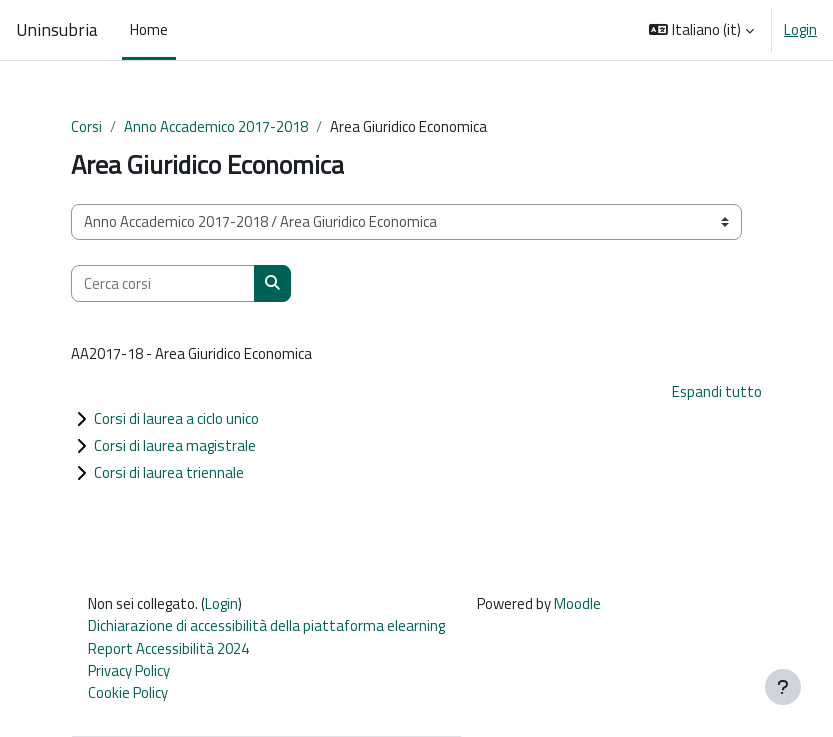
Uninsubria (57, 30)
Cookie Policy (128, 692)
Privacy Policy (129, 670)
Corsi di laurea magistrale (175, 445)
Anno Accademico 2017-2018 (216, 126)
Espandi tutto (717, 391)
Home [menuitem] (149, 29)
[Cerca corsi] (163, 283)
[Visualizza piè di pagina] (783, 687)
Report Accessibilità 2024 (168, 648)
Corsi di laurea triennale (169, 472)
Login (800, 30)
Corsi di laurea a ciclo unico (176, 418)
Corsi (86, 126)
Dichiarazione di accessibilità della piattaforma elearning (266, 625)
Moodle (577, 603)
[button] (701, 30)
